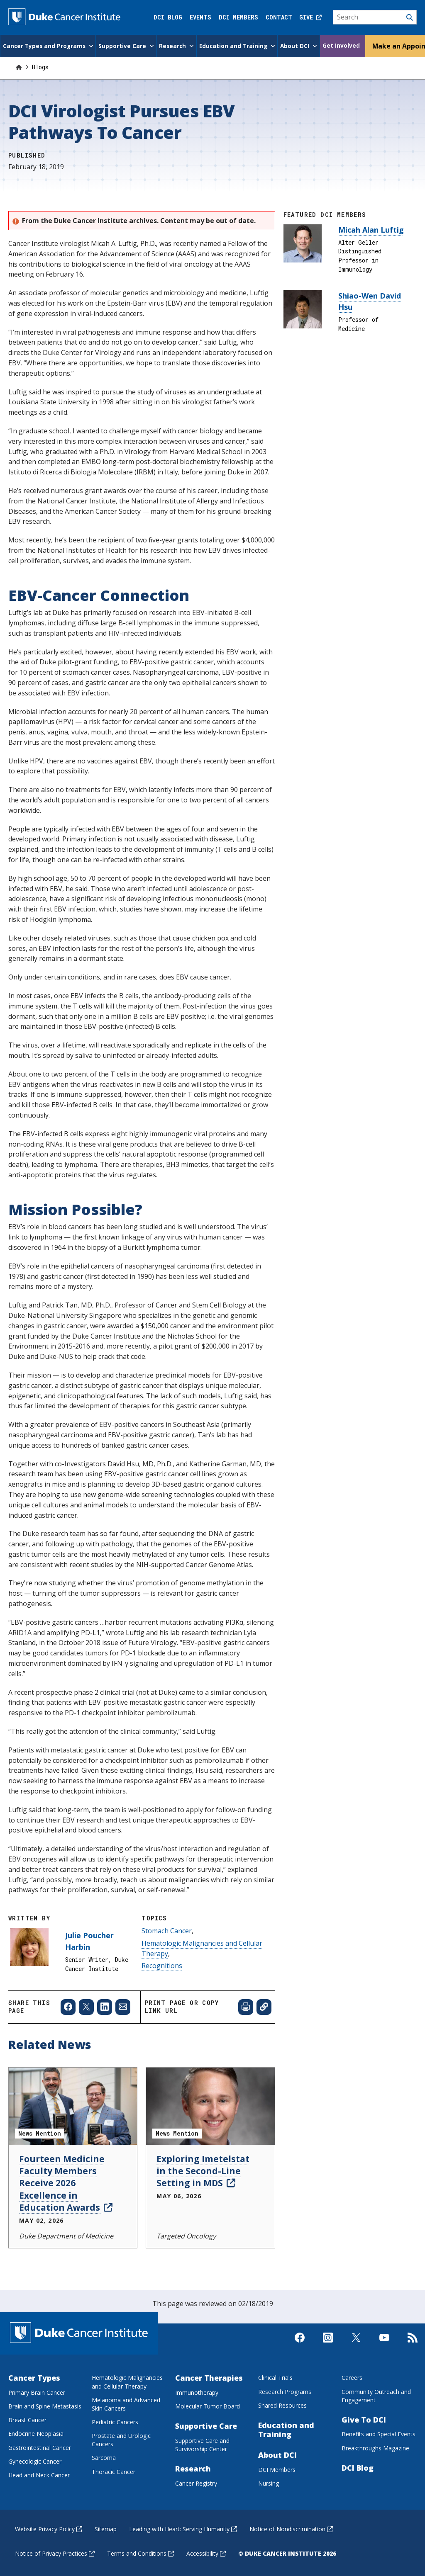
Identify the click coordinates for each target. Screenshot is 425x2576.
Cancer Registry (196, 2482)
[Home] (19, 66)
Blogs (40, 66)
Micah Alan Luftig (371, 229)
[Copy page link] (263, 2006)
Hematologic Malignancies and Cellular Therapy (127, 2381)
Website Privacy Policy (48, 2528)
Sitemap (106, 2528)
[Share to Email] (122, 2006)
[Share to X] (86, 2006)
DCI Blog (168, 17)
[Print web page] (245, 2006)
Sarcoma (104, 2457)
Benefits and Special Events (378, 2433)
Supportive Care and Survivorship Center (202, 2444)
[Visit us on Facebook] (300, 2344)
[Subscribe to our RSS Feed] (413, 2344)
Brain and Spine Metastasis (44, 2405)
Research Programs (284, 2391)
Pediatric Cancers (115, 2421)
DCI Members (238, 17)
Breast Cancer (27, 2419)
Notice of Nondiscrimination (291, 2528)
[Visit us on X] (356, 2344)
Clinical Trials (275, 2377)
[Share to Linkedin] (104, 2006)
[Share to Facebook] (68, 2006)
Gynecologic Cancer (34, 2460)
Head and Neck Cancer (39, 2474)
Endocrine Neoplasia (36, 2433)
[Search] (375, 17)
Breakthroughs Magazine (375, 2447)
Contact (279, 17)
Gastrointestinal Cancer (39, 2447)
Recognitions (162, 1965)
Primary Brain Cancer (36, 2392)
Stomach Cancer (167, 1929)
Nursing (268, 2482)
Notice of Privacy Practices (55, 2553)
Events (200, 17)
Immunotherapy (196, 2392)
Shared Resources (282, 2404)
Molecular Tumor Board (207, 2405)
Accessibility (206, 2553)
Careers (352, 2377)
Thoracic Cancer (113, 2471)
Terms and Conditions (140, 2553)
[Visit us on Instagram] (328, 2344)
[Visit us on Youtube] (384, 2344)
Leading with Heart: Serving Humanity (183, 2528)
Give (310, 17)
